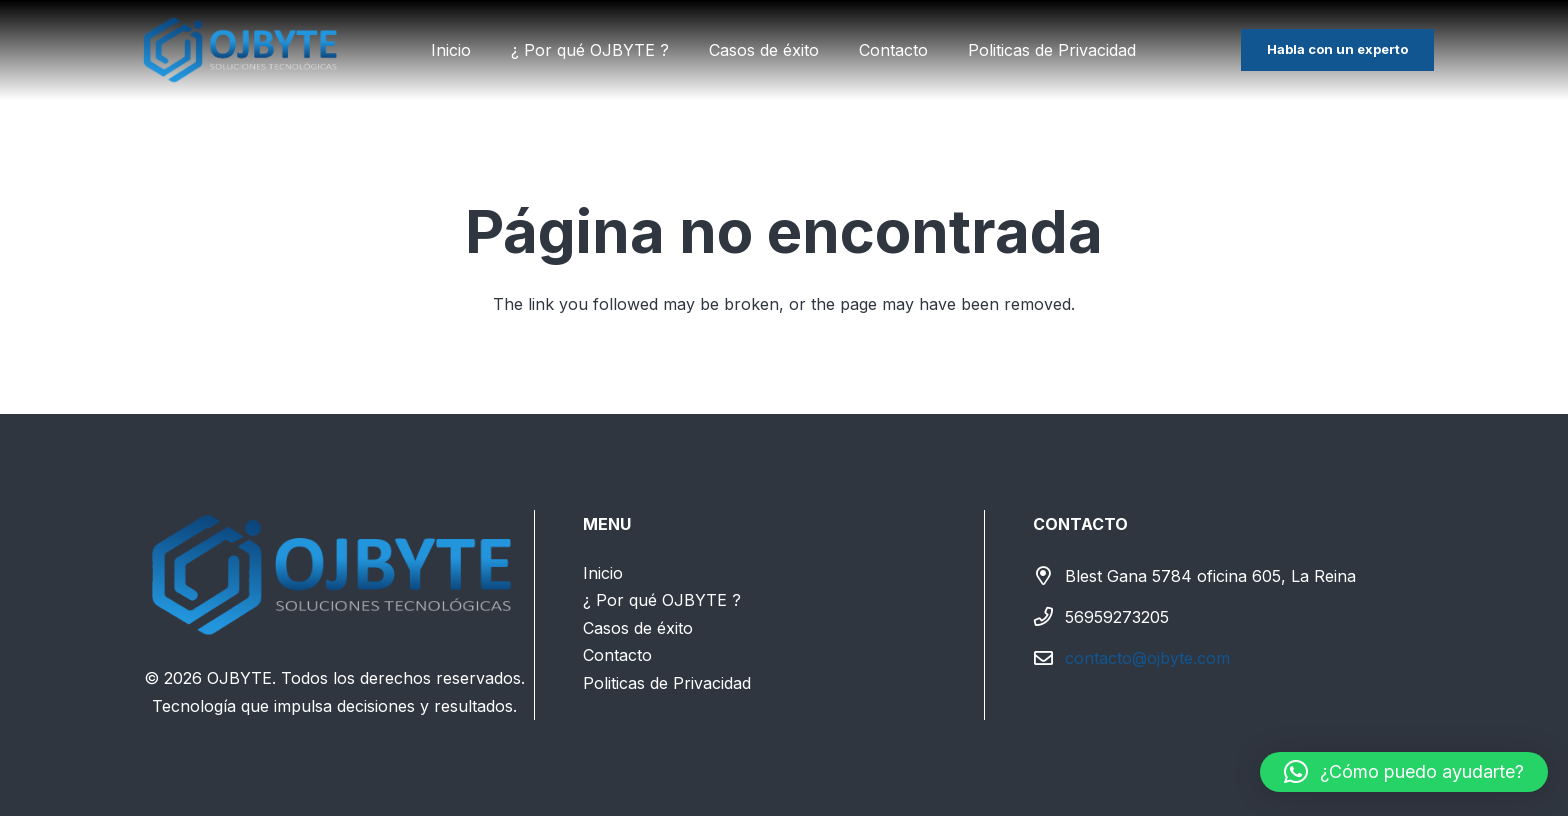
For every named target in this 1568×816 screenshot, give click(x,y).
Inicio (603, 573)
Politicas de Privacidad (667, 683)
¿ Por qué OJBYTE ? (662, 600)
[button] (1404, 772)
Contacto (617, 655)
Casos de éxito (638, 628)
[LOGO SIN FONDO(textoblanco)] (241, 50)
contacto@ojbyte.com (1147, 658)
